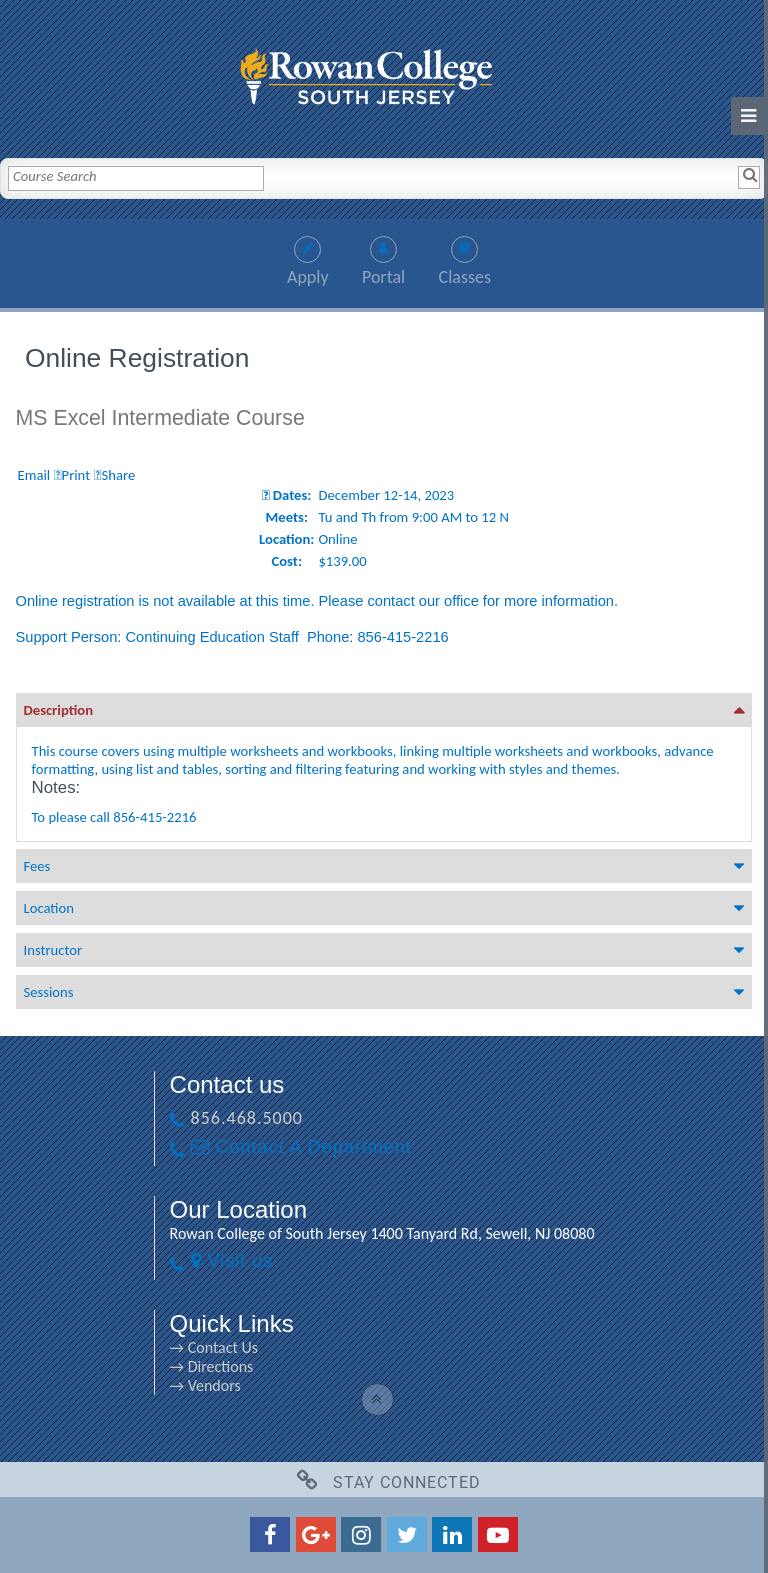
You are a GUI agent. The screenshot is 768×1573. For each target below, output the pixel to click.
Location (49, 908)
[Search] (749, 177)
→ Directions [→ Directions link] (212, 1366)
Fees (37, 866)
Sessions (49, 992)
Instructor (53, 950)
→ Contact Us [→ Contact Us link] (214, 1347)
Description (59, 710)
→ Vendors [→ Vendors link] (205, 1385)
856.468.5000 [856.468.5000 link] (247, 1118)
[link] (384, 71)
